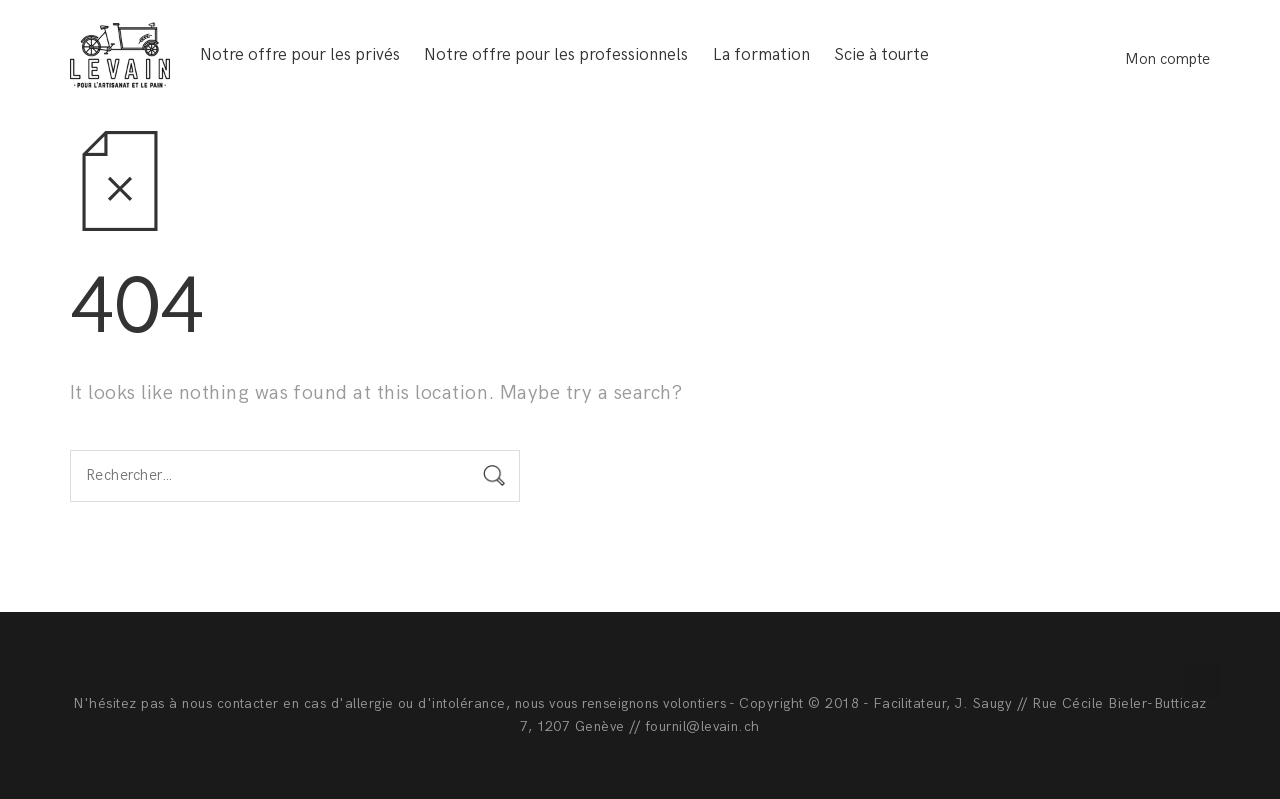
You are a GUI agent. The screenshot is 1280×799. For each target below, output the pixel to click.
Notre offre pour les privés (300, 55)
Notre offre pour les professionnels (556, 55)
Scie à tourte (881, 55)
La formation (761, 55)
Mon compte (1167, 59)
